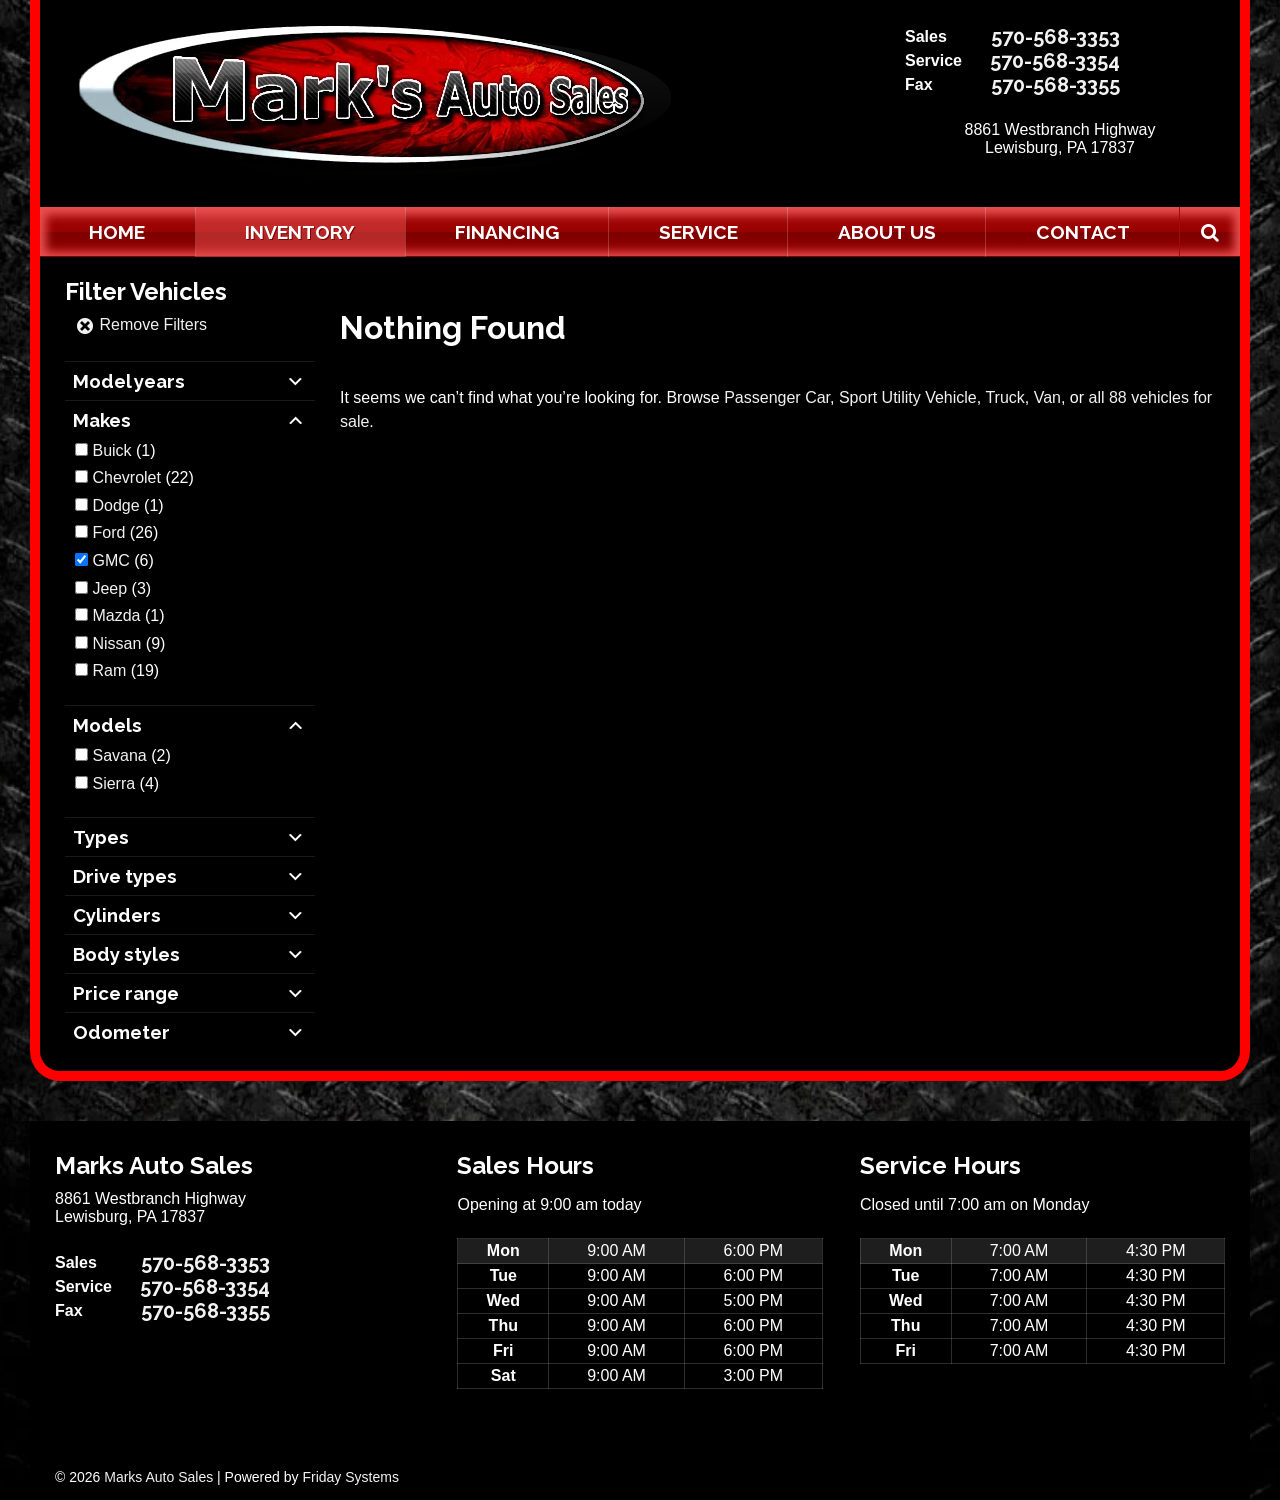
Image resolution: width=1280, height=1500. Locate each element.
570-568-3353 (1055, 37)
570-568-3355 (1055, 85)
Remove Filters (141, 324)
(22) (142, 477)
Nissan (116, 643)
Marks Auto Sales (158, 1477)
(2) (131, 755)
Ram (109, 670)
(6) (122, 560)
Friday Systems (350, 1477)
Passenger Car (777, 397)
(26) (125, 532)
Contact (1083, 232)
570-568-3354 (1055, 61)
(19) (125, 670)
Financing (507, 232)
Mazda (116, 615)
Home (117, 232)
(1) (123, 450)
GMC (110, 560)
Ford (108, 532)
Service (698, 232)
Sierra (113, 783)
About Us (887, 232)
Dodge (115, 505)
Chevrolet (126, 477)
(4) (125, 783)
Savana (119, 755)
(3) (121, 588)
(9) (128, 643)
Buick (111, 450)
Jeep (109, 588)
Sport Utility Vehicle (908, 397)
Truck (1004, 397)
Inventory (300, 232)
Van (1047, 397)
